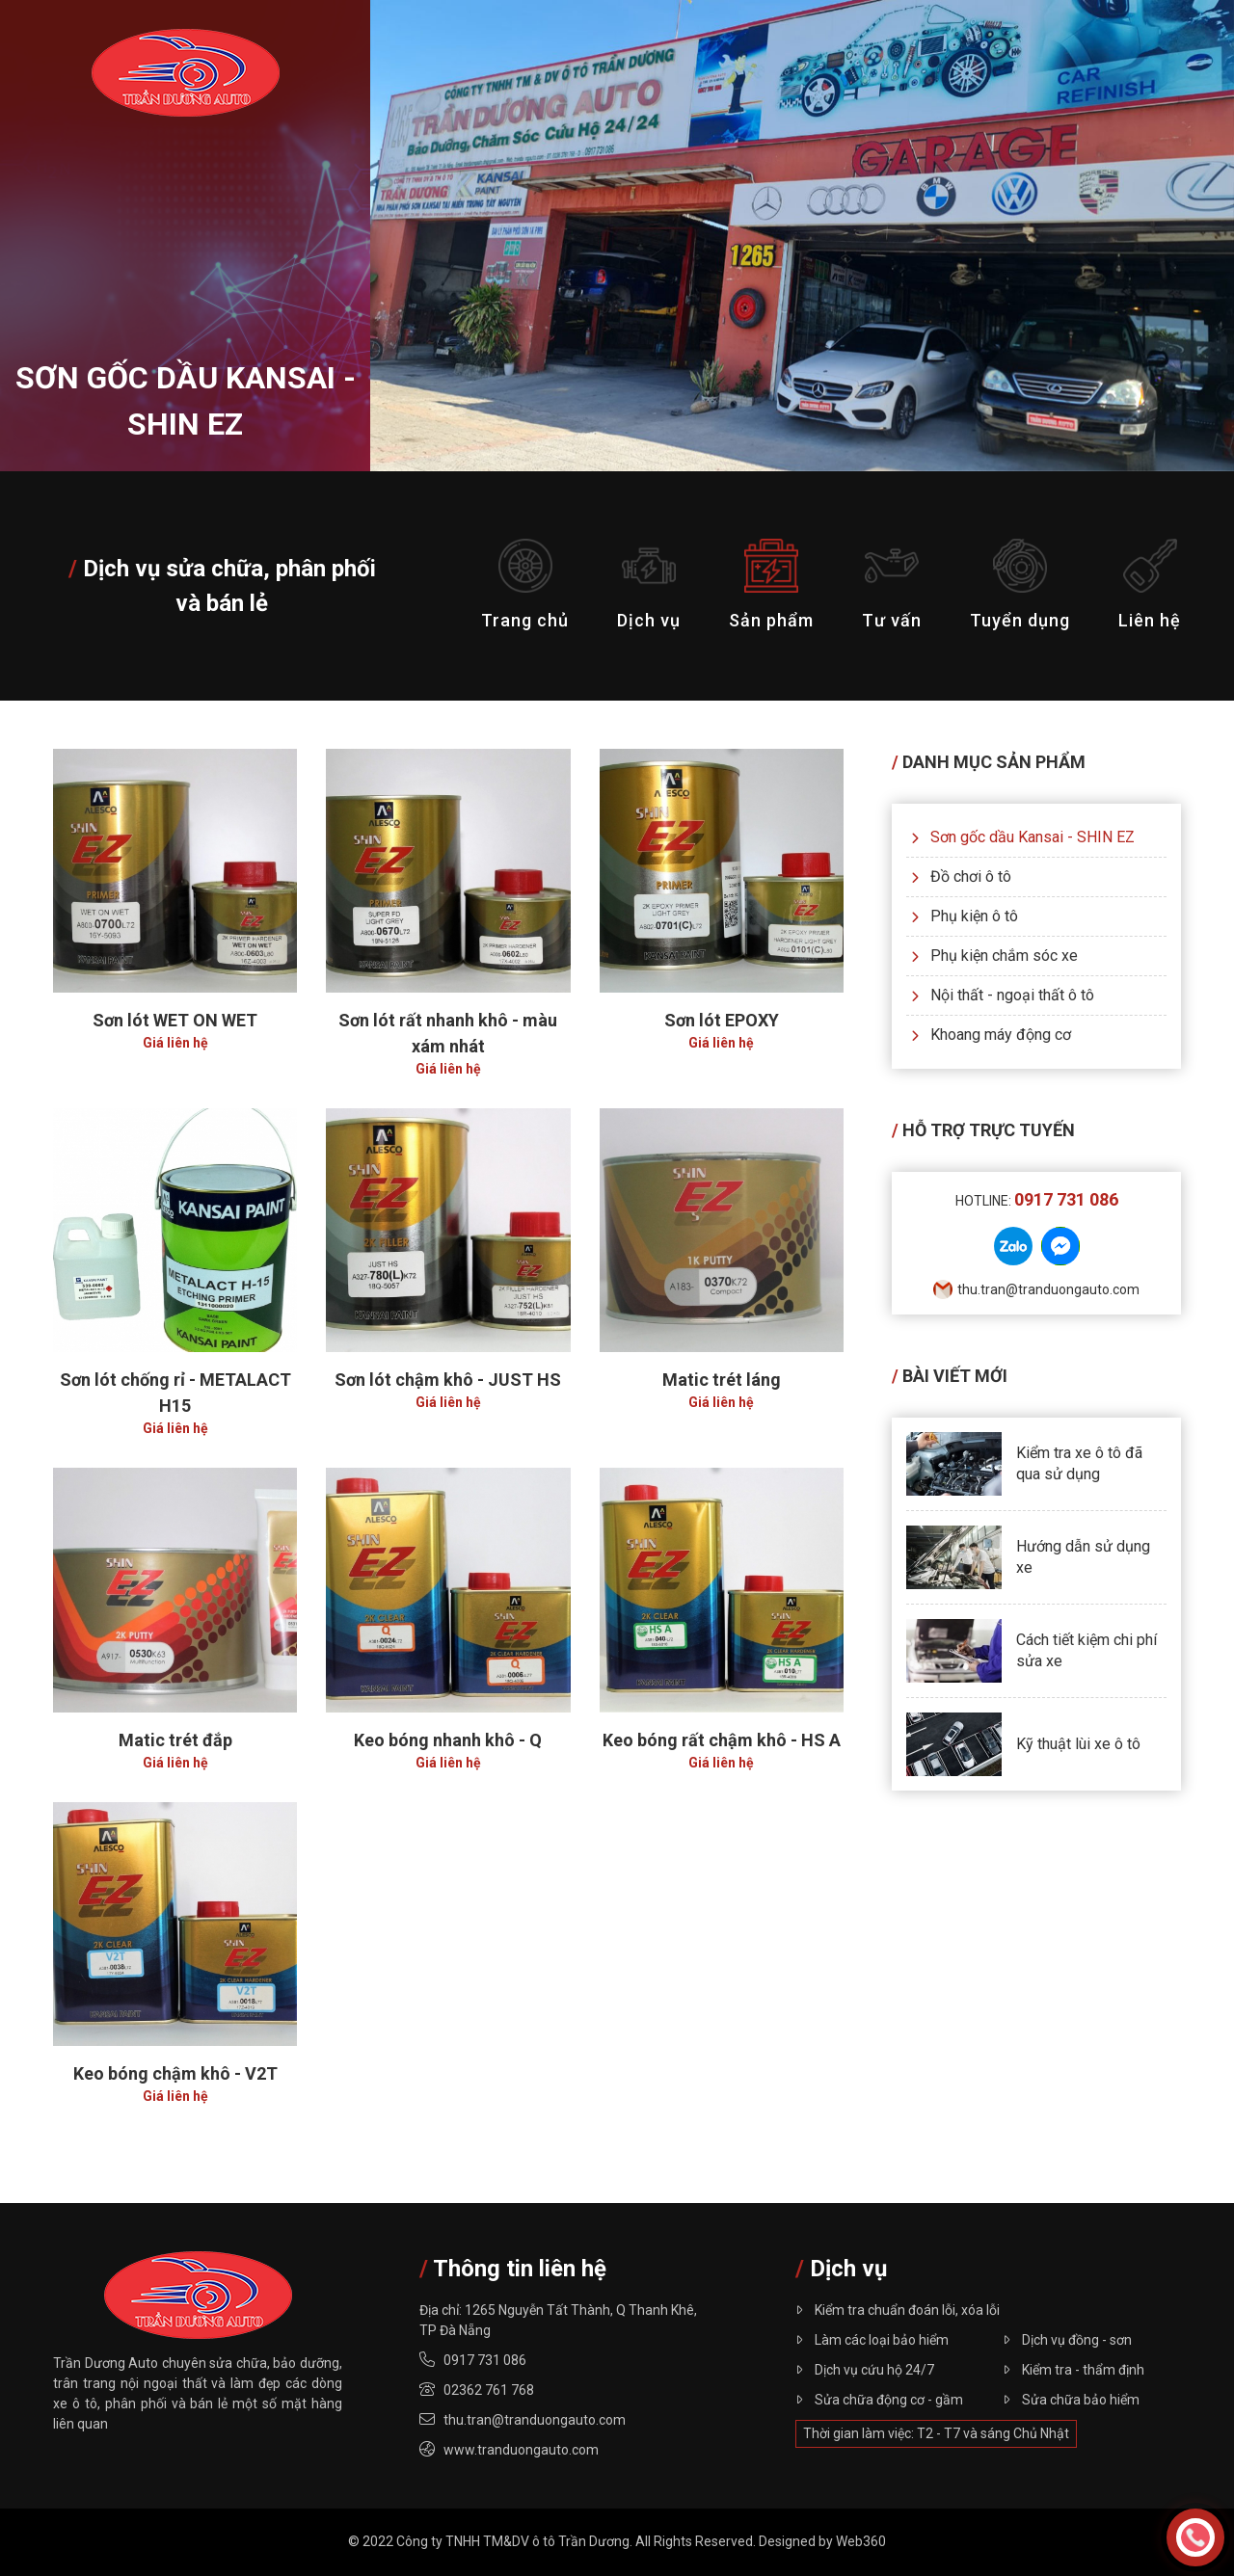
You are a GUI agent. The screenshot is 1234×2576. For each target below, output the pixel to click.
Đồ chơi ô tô (961, 876)
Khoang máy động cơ (991, 1034)
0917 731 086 (484, 2360)
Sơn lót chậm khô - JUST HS (448, 1379)
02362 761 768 (488, 2390)
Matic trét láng (721, 1379)
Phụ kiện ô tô (964, 916)
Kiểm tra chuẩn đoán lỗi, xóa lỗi (897, 2310)
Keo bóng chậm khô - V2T (175, 2073)
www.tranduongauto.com (521, 2449)
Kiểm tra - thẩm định (1073, 2369)
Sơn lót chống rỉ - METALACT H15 (175, 1392)
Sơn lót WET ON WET (175, 1020)
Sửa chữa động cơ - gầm (879, 2399)
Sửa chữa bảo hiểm (1071, 2399)
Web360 (861, 2541)
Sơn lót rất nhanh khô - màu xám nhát (447, 1033)
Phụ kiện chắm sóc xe (994, 955)
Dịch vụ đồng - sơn (1067, 2340)
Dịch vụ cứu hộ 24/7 (864, 2369)
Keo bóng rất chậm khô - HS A (722, 1740)
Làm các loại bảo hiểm (872, 2340)
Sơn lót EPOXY (721, 1020)
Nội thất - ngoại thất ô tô (1002, 995)
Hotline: (1036, 1200)
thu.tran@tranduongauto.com (1036, 1289)
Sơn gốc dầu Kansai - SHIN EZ (1023, 837)
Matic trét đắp (175, 1740)
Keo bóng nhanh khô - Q (448, 1740)
